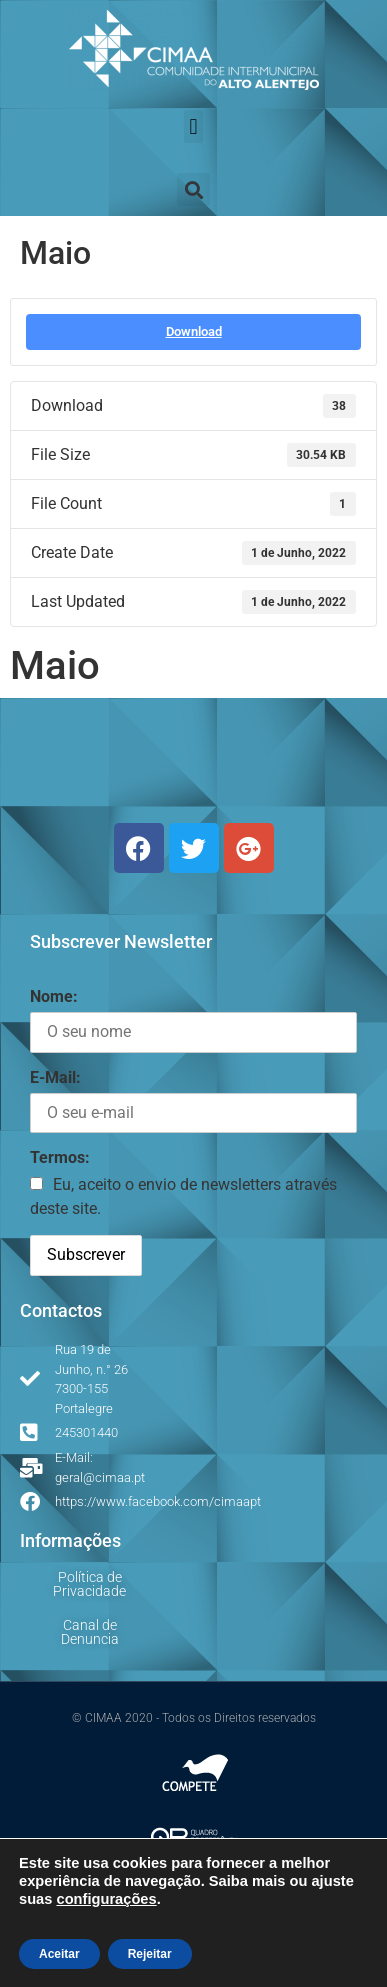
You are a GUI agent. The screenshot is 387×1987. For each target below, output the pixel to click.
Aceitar (59, 1954)
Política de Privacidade (89, 1584)
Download (194, 331)
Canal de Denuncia (90, 1632)
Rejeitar (150, 1954)
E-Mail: (55, 1077)
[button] (193, 126)
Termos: (60, 1157)
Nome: (54, 996)
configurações (106, 1899)
